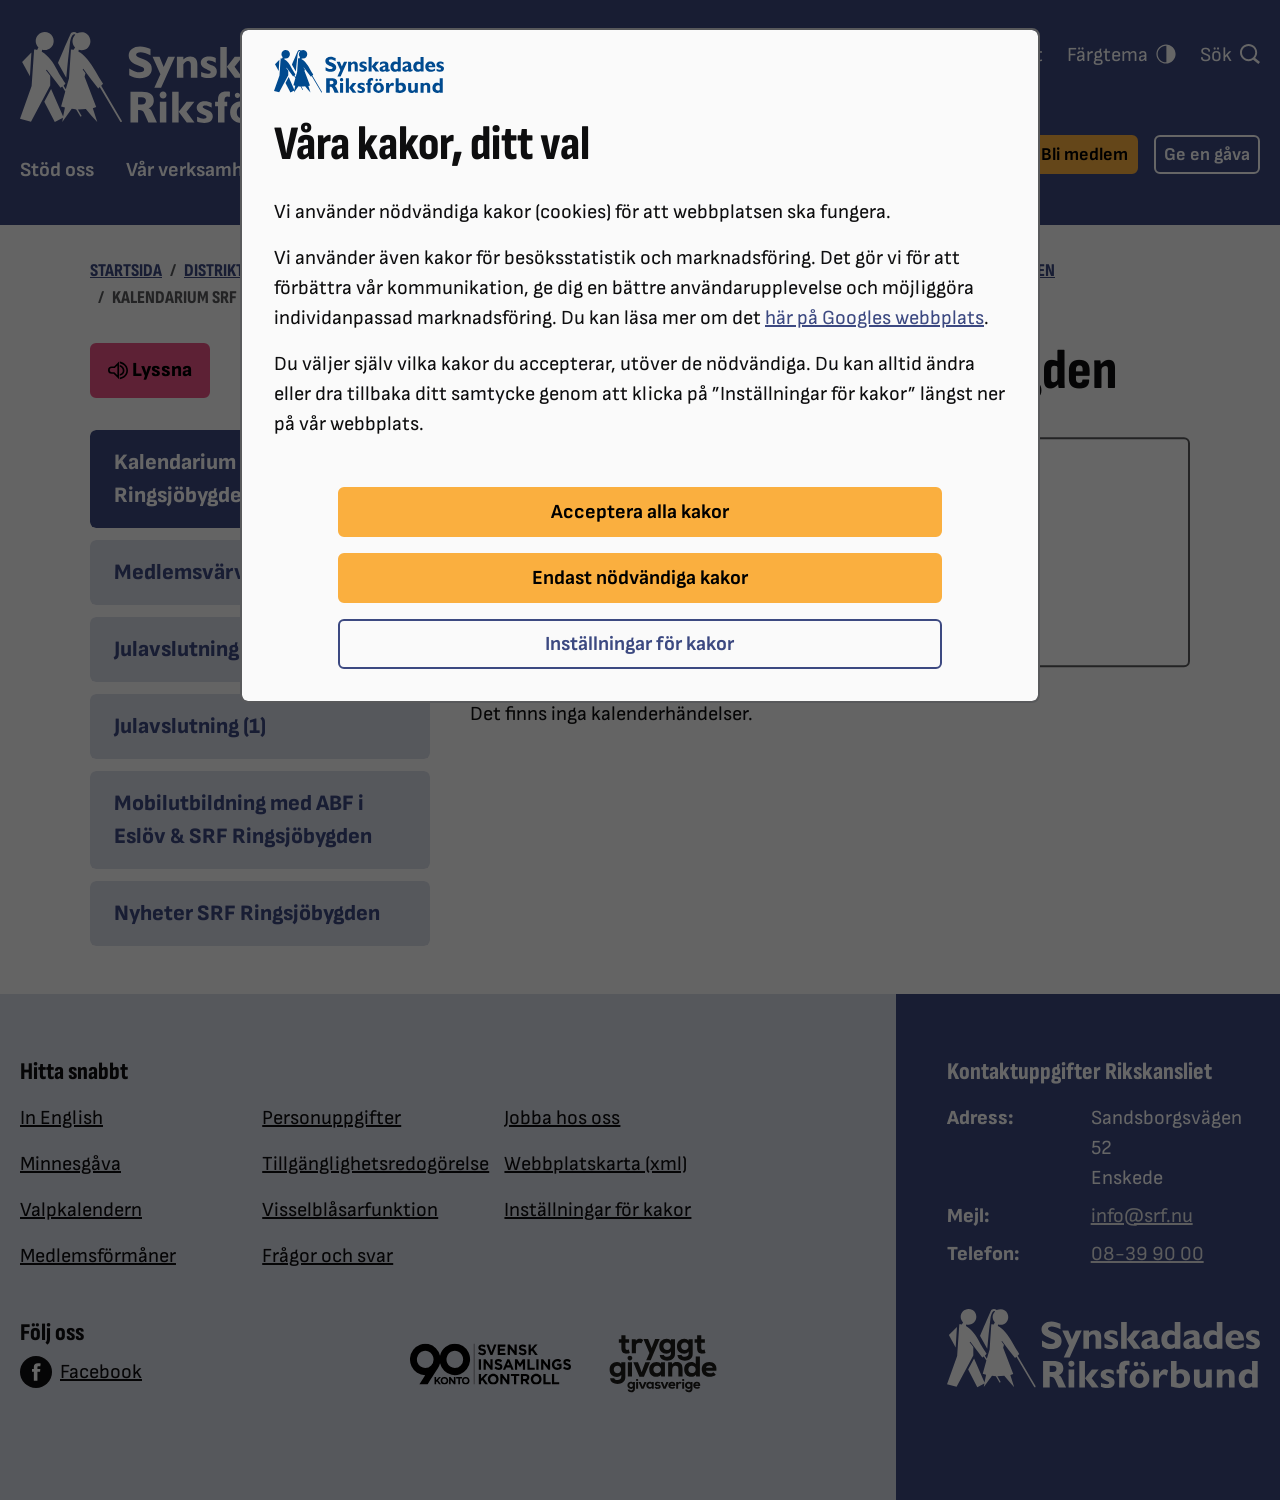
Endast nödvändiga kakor (640, 578)
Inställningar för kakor (639, 644)
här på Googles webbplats (874, 318)
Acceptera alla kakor (640, 512)
